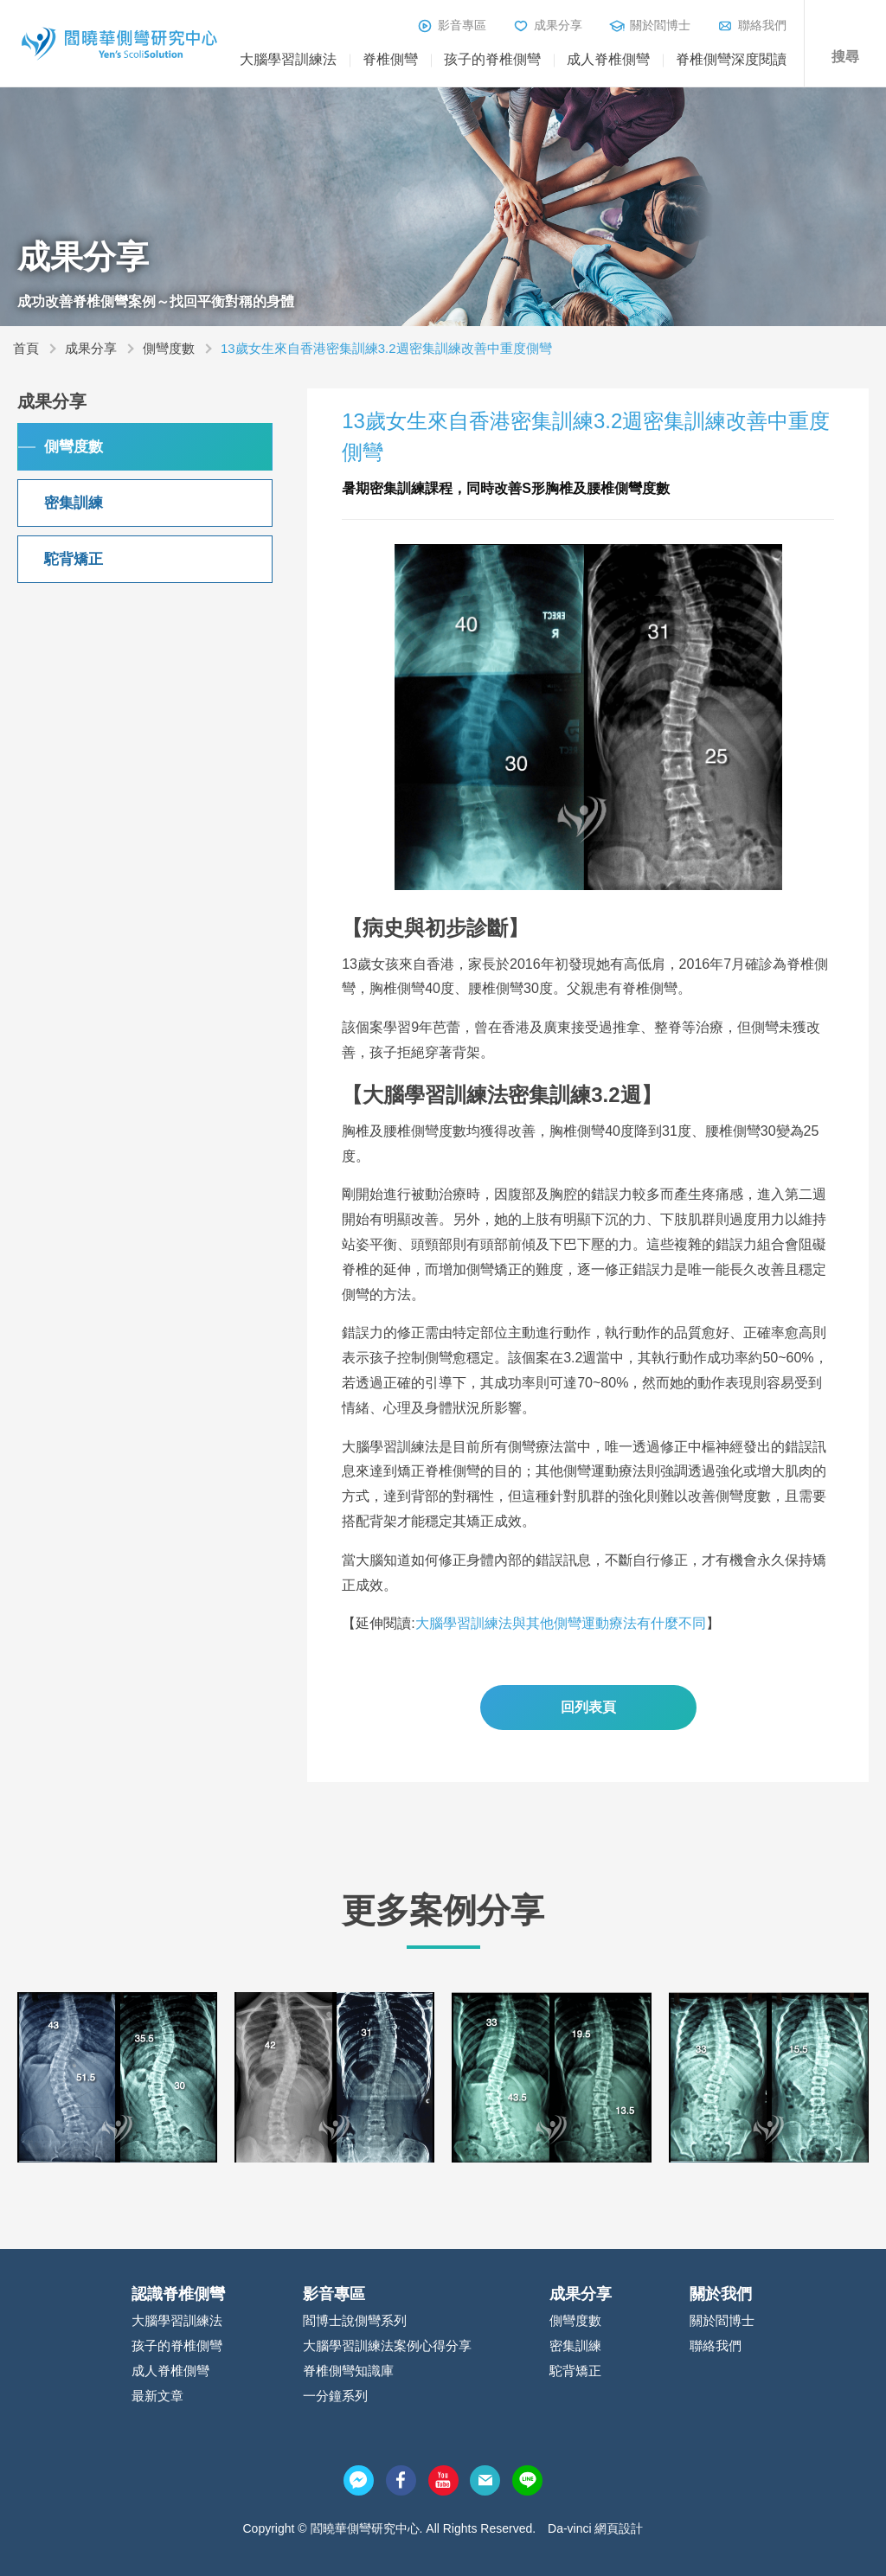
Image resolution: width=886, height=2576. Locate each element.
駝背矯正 (73, 559)
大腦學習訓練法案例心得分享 (387, 2345)
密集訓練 (73, 503)
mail (485, 2480)
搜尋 (845, 56)
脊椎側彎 (390, 59)
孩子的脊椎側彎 (492, 59)
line (527, 2480)
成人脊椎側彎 (608, 59)
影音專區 (462, 25)
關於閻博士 (660, 25)
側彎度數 (169, 348)
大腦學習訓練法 (288, 59)
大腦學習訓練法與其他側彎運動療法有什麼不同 (560, 1623)
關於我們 (721, 2294)
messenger (358, 2480)
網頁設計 (618, 2528)
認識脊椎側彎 (178, 2294)
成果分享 (558, 25)
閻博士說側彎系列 (355, 2320)
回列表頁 (588, 1707)
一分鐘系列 (335, 2395)
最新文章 (157, 2395)
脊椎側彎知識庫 (348, 2370)
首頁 (26, 348)
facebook (401, 2480)
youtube (443, 2480)
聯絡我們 (762, 25)
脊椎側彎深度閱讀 (731, 59)
